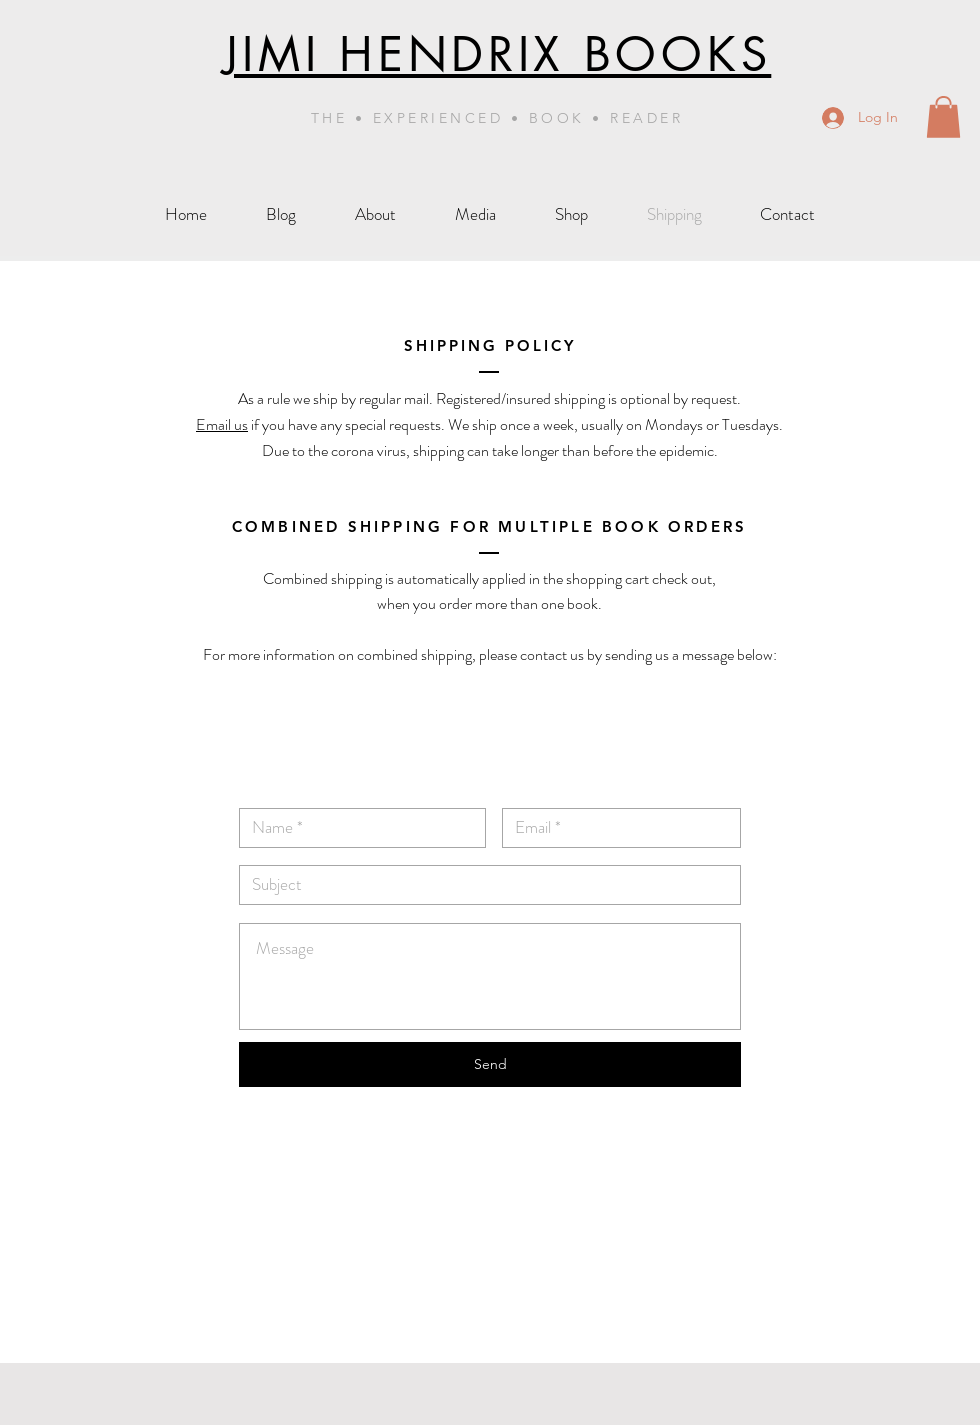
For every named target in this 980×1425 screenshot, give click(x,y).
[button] (943, 117)
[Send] (490, 1064)
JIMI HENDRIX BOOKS (497, 54)
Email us (222, 424)
